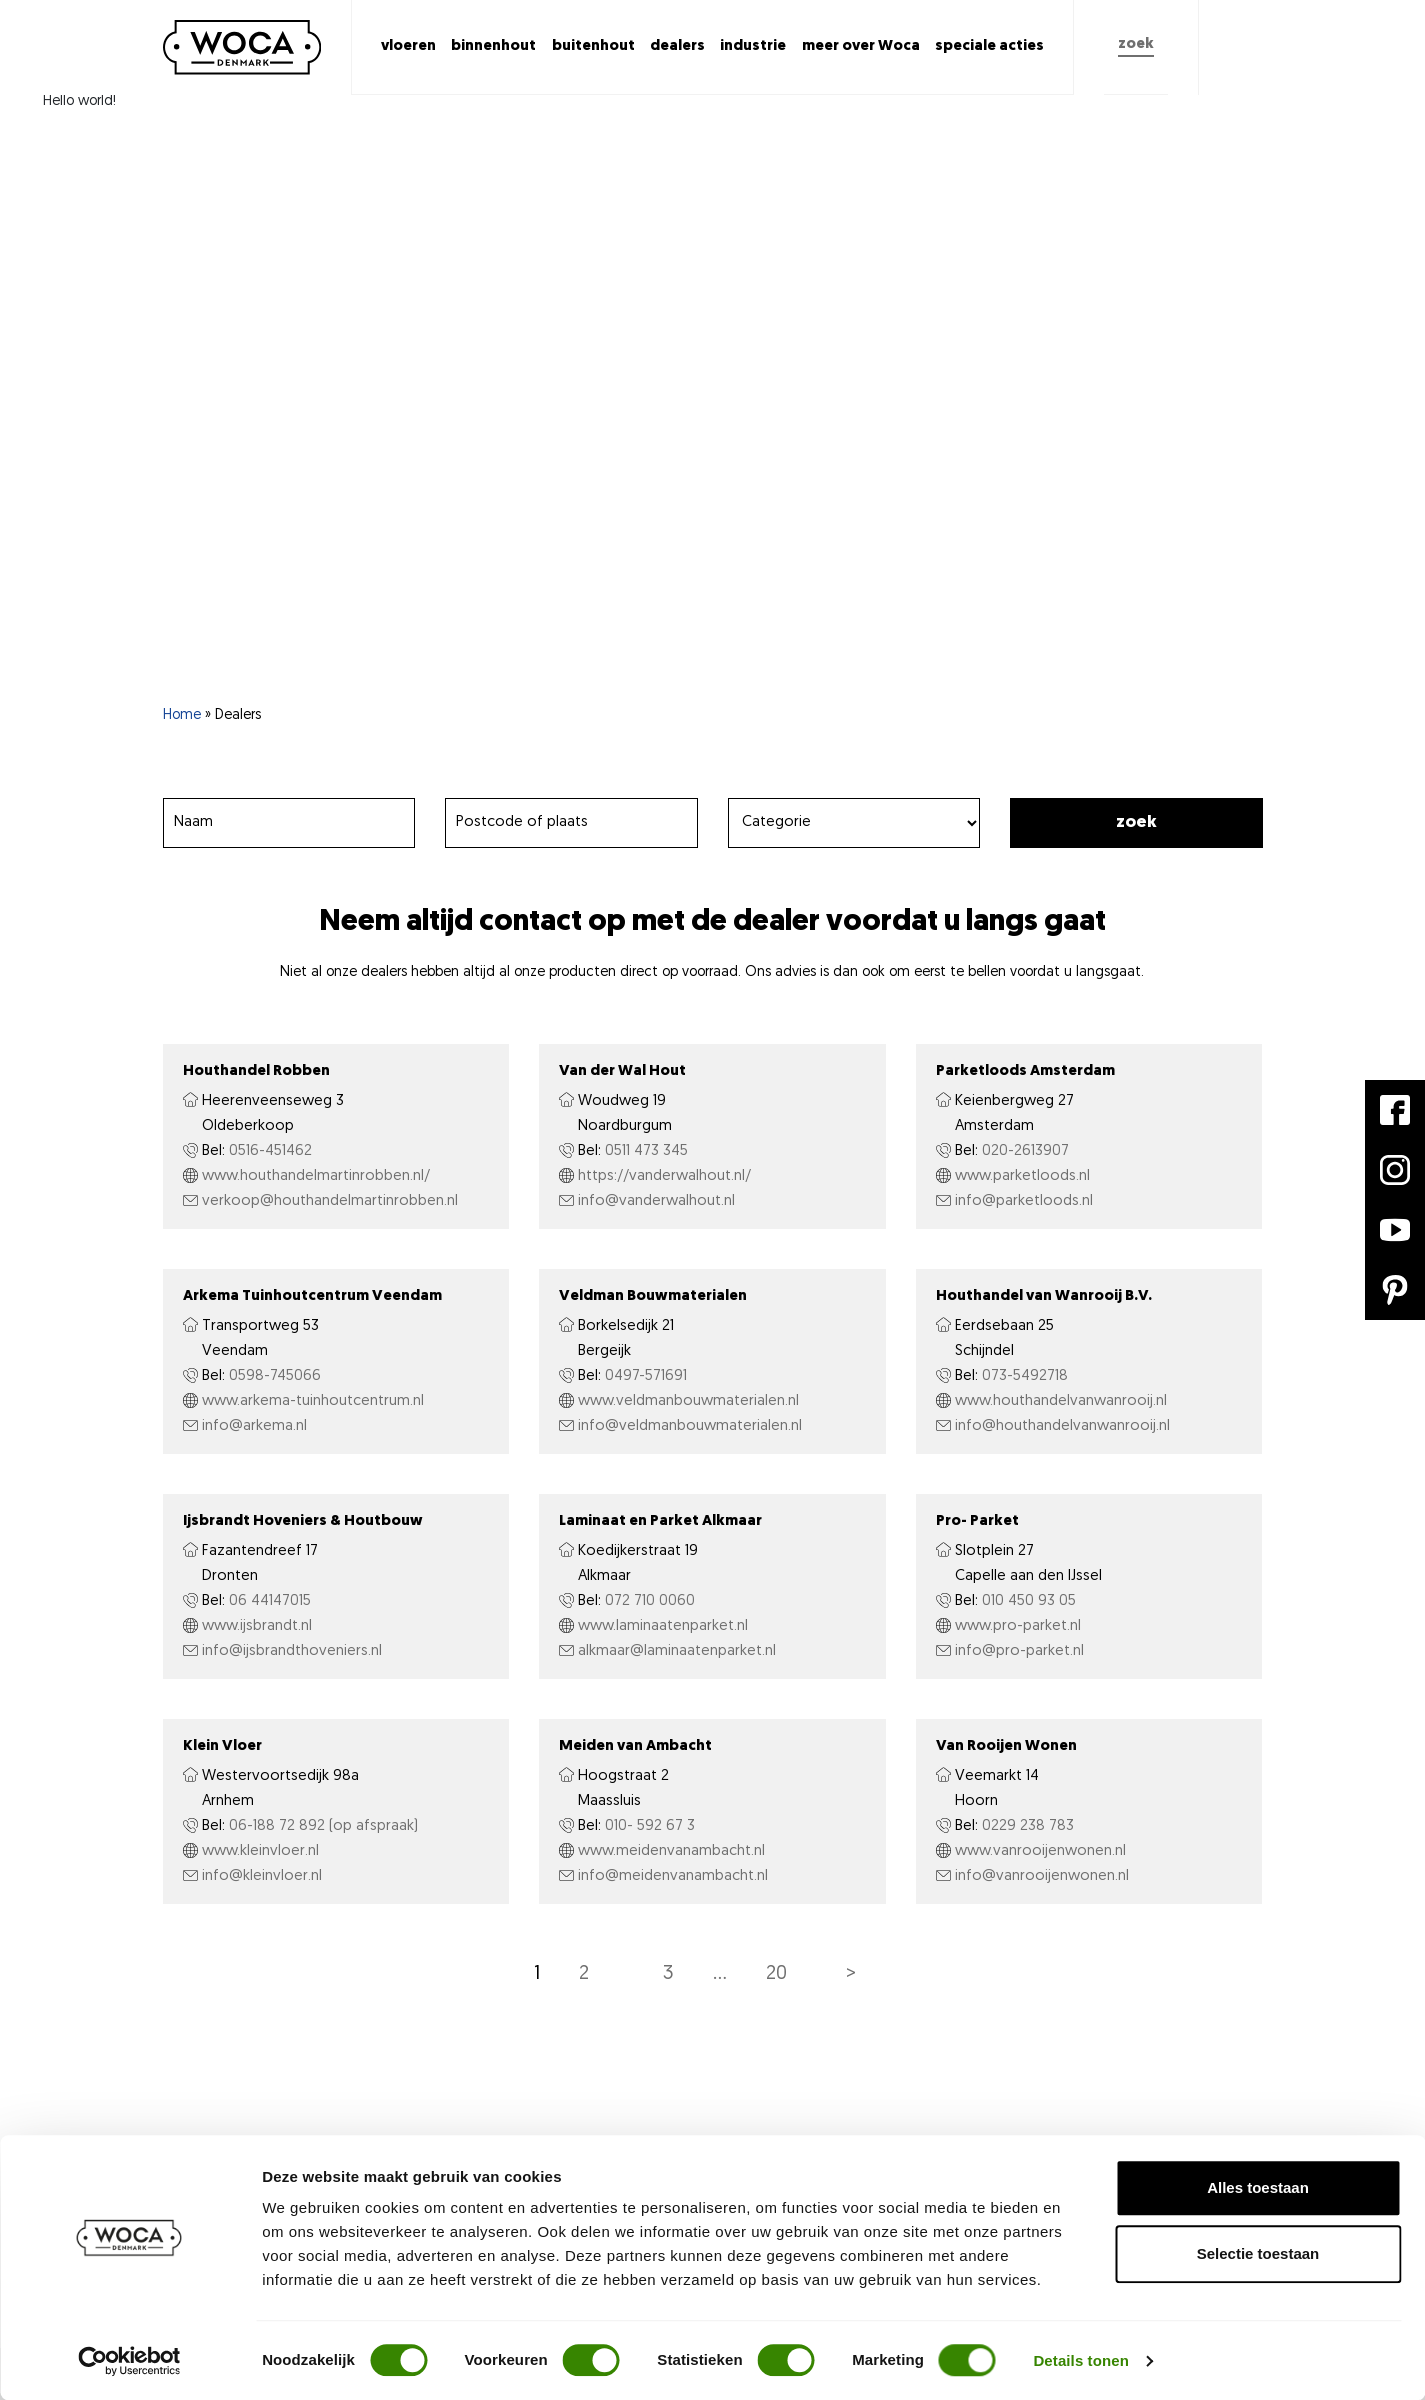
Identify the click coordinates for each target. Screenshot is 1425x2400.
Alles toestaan (1258, 2187)
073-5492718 (1025, 1376)
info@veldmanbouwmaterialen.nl (690, 1426)
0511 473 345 (646, 1151)
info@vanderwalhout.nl (656, 1201)
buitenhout (593, 46)
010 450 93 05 (1029, 1601)
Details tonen (1080, 2360)
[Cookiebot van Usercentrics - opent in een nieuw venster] (129, 2361)
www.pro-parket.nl (1018, 1626)
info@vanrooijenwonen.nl (1042, 1876)
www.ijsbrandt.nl (257, 1626)
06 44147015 (270, 1601)
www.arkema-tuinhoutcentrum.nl (313, 1401)
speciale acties (989, 46)
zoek (1136, 44)
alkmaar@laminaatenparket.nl (677, 1651)
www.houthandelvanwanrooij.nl (1061, 1401)
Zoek (1136, 822)
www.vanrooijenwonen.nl (1040, 1851)
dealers (677, 46)
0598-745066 (275, 1376)
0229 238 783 (1028, 1826)
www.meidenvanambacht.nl (671, 1851)
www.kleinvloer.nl (260, 1851)
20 (776, 1974)
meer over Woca (861, 46)
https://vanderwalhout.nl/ (664, 1176)
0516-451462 (270, 1151)
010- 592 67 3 (650, 1826)
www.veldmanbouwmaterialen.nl (688, 1401)
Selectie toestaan (1258, 2253)
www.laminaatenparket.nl (663, 1626)
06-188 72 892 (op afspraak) (323, 1826)
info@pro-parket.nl (1019, 1651)
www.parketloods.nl (1022, 1176)
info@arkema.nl (254, 1426)
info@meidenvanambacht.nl (673, 1876)
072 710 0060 (650, 1601)
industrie (753, 46)
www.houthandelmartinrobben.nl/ (316, 1176)
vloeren (408, 46)
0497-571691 (646, 1376)
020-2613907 (1025, 1151)
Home (182, 715)
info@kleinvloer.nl (262, 1876)
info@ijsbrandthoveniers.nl (292, 1651)
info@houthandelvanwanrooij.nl (1062, 1426)
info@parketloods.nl (1024, 1201)
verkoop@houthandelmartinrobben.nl (330, 1201)
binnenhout (493, 46)
